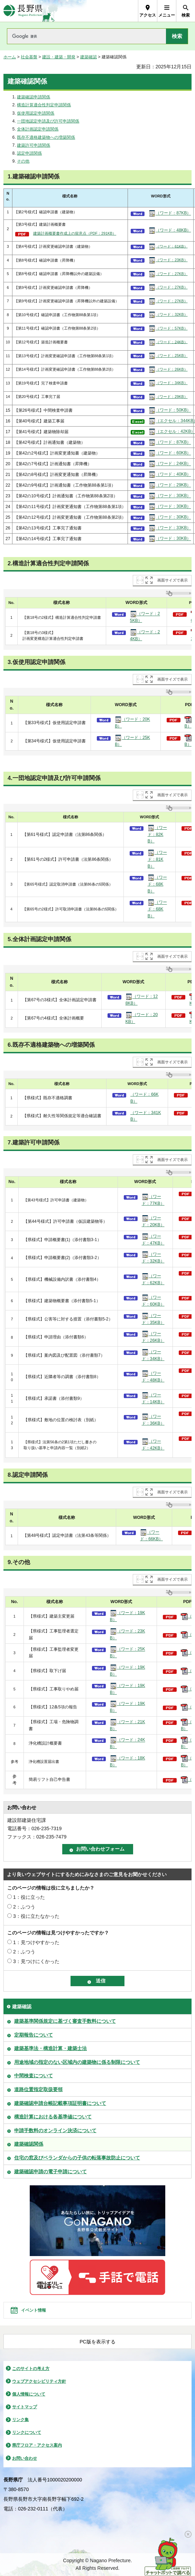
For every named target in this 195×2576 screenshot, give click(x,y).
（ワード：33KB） (170, 528)
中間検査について (33, 2075)
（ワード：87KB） (170, 213)
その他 (23, 161)
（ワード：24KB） (168, 342)
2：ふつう (24, 1907)
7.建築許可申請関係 (33, 1142)
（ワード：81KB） (157, 859)
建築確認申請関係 (33, 97)
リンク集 (20, 2419)
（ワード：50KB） (170, 410)
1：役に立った (29, 1897)
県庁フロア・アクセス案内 (37, 2445)
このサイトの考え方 (30, 2368)
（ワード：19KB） (127, 1616)
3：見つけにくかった (36, 1961)
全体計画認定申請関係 (37, 129)
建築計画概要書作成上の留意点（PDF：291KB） (75, 233)
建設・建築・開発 (58, 57)
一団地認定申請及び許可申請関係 (48, 121)
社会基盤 (29, 57)
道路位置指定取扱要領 (38, 2089)
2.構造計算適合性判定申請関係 (48, 563)
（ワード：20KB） (132, 722)
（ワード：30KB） (170, 495)
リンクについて (26, 2432)
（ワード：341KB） (145, 1116)
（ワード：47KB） (153, 1239)
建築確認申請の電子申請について (50, 2171)
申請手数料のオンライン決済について (55, 2130)
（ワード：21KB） (127, 1725)
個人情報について (28, 2394)
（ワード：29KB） (168, 396)
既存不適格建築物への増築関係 (46, 137)
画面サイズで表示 (172, 580)
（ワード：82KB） (157, 834)
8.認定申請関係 (28, 1475)
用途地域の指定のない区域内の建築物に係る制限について (77, 2062)
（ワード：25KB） (168, 355)
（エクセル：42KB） (170, 431)
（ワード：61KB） (168, 246)
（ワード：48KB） (170, 230)
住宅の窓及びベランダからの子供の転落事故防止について (77, 2157)
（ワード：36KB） (153, 1419)
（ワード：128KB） (142, 999)
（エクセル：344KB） (170, 421)
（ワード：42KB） (153, 1444)
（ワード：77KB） (153, 1199)
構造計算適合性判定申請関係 (44, 105)
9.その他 (19, 1562)
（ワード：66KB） (144, 1098)
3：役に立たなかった (36, 1916)
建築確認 (88, 57)
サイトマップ (24, 2406)
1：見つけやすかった (36, 1942)
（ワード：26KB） (168, 369)
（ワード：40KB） (170, 474)
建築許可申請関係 (33, 145)
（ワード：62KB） (153, 1279)
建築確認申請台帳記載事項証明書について (60, 2103)
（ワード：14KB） (153, 1398)
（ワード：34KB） (168, 383)
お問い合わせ (24, 2458)
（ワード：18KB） (127, 1761)
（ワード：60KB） (170, 453)
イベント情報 (33, 2310)
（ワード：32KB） (168, 314)
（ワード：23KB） (168, 260)
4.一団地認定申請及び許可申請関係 (54, 778)
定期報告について (33, 2035)
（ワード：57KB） (168, 328)
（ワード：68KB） (157, 884)
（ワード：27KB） (168, 274)
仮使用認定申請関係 (35, 113)
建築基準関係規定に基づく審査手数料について (65, 2021)
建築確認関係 (28, 2144)
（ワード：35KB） (153, 1319)
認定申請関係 (29, 153)
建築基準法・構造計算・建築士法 (50, 2048)
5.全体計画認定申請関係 (39, 939)
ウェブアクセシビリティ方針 (39, 2381)
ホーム (9, 57)
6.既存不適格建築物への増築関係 (51, 1045)
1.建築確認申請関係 (33, 176)
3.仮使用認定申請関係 (36, 662)
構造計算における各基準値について (53, 2116)
